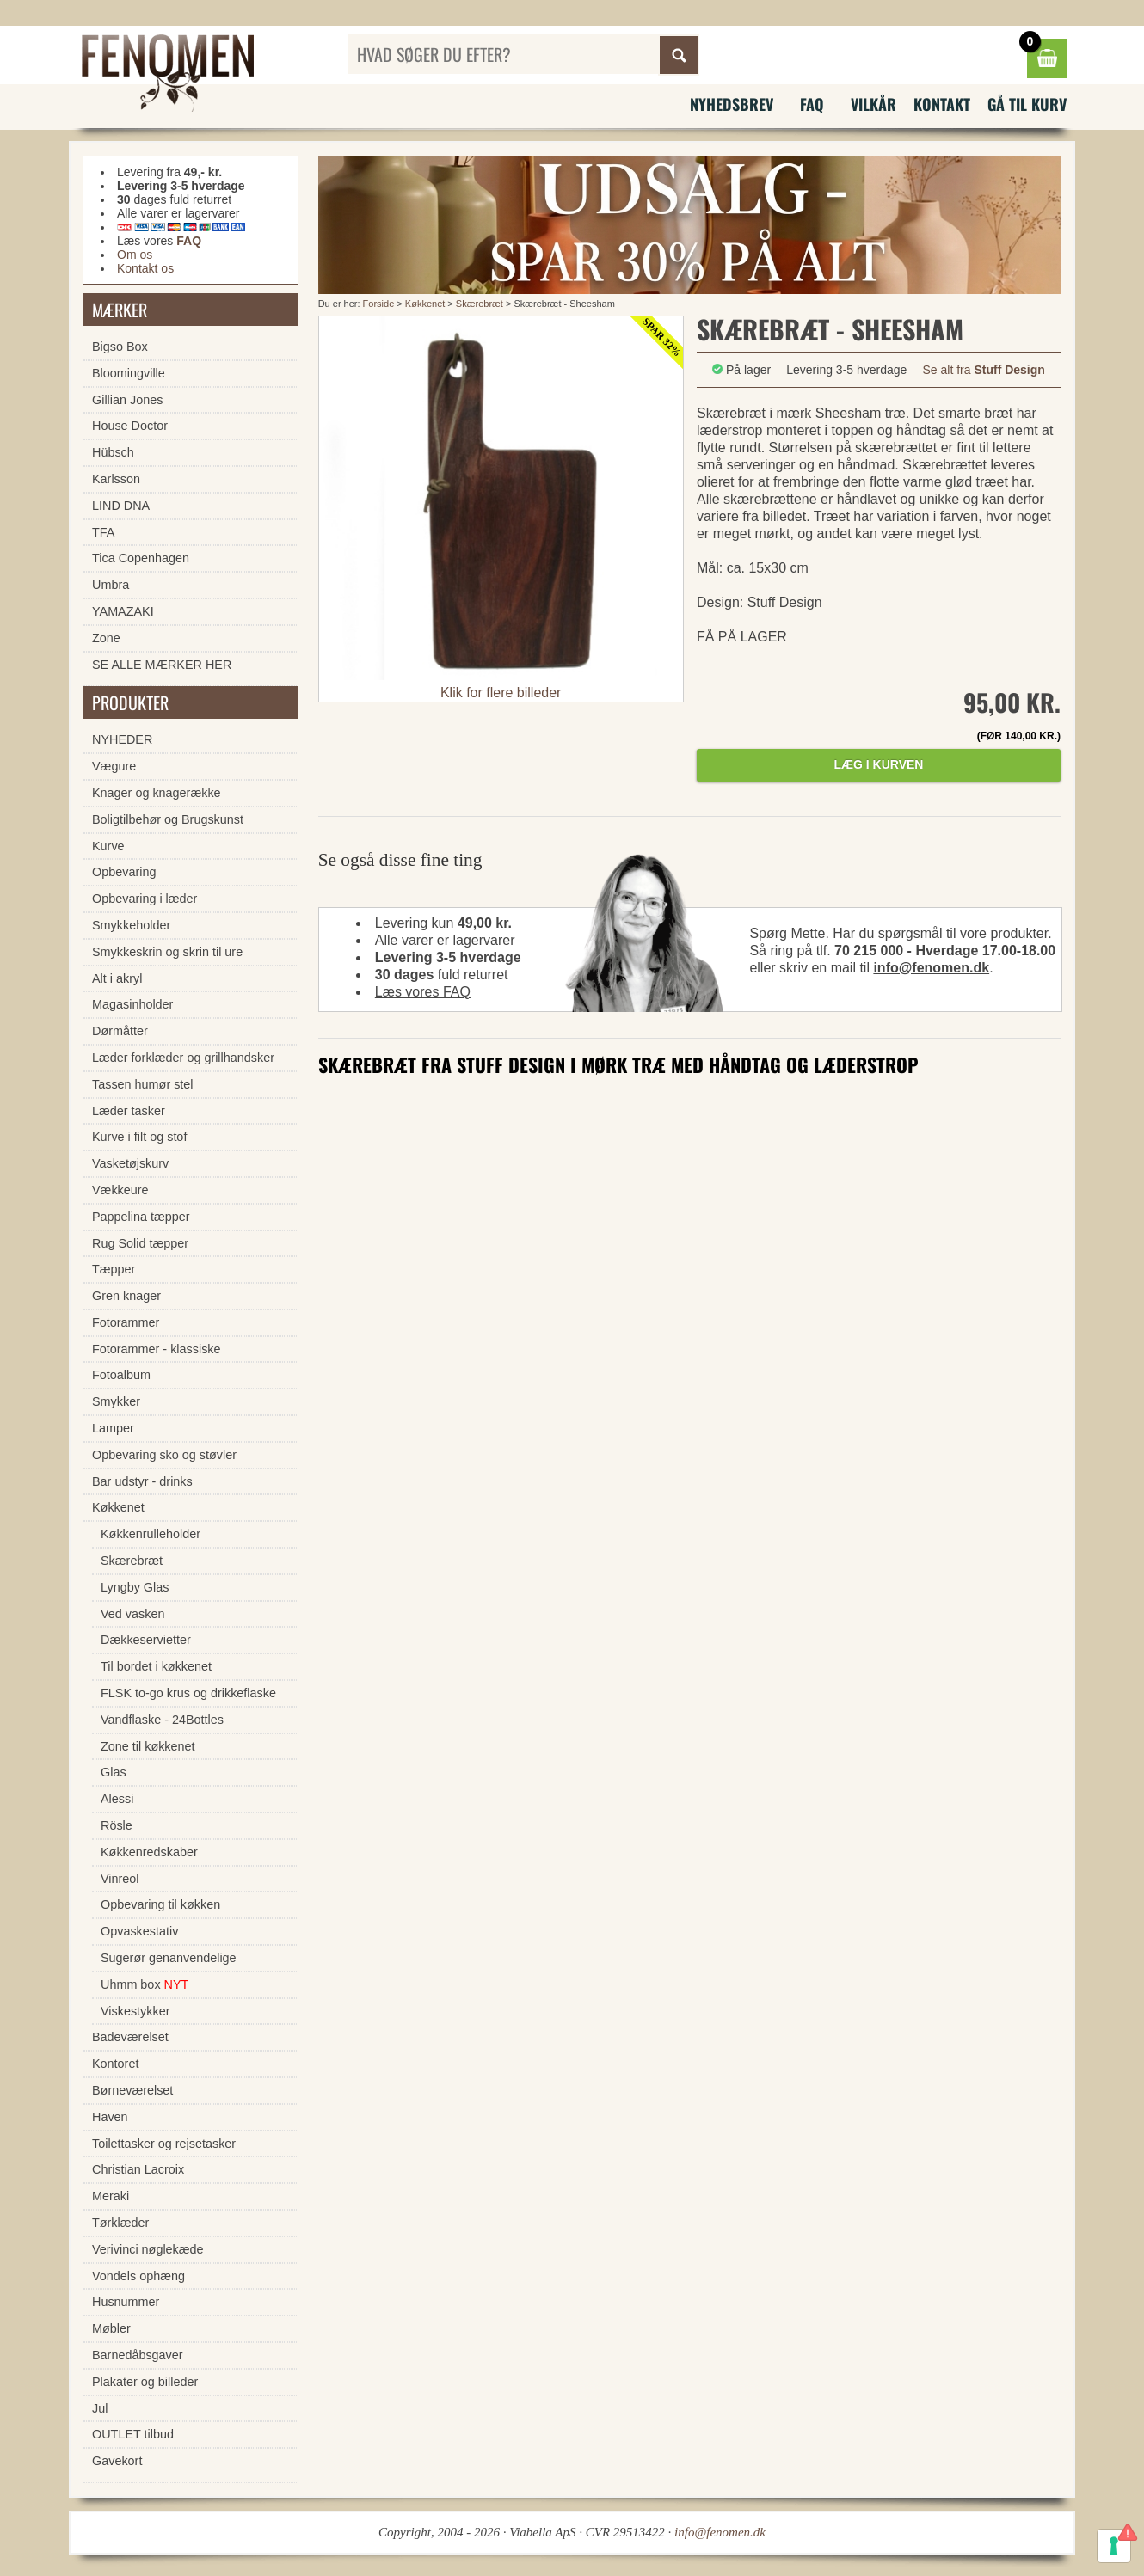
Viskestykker (135, 2011)
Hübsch (113, 452)
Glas (113, 1772)
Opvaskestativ (139, 1931)
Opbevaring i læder (144, 898)
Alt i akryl (117, 978)
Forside (379, 303)
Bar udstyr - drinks (142, 1481)
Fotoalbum (121, 1375)
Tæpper (113, 1269)
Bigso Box (120, 346)
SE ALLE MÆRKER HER (161, 665)
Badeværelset (130, 2037)
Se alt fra (984, 370)
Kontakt (941, 104)
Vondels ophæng (138, 2276)
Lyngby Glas (135, 1587)
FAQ (812, 104)
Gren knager (126, 1296)
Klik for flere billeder (501, 692)
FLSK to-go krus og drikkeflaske (188, 1693)
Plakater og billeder (145, 2382)
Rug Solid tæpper (140, 1243)
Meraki (110, 2196)
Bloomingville (128, 373)
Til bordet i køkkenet (156, 1666)
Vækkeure (120, 1190)
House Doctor (130, 425)
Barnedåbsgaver (137, 2355)
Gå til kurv (1027, 104)
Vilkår (873, 104)
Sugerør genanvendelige (169, 1958)
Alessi (117, 1799)
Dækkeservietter (146, 1640)
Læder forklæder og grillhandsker (183, 1057)
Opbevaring (124, 872)
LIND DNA (121, 505)
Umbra (110, 585)
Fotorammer (125, 1322)
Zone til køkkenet (148, 1746)
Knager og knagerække (156, 793)
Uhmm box (144, 1984)
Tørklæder (120, 2222)
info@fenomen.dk (931, 967)
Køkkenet (425, 303)
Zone (106, 638)
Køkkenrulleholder (150, 1534)
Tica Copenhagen (140, 558)
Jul (100, 2408)
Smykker (116, 1401)
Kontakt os (145, 268)
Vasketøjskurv (130, 1163)
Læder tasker (128, 1111)
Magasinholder (132, 1004)
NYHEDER (122, 739)
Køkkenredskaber (149, 1852)
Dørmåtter (120, 1031)
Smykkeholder (131, 925)
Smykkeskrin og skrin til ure (167, 952)
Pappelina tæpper (141, 1217)
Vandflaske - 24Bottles (162, 1720)
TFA (103, 532)
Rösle (116, 1825)
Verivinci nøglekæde (148, 2249)
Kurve (108, 846)
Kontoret (115, 2063)
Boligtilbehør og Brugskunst (167, 819)
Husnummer (125, 2302)
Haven (110, 2117)
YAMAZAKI (123, 611)
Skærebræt (479, 303)
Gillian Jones (127, 400)
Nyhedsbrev (731, 104)
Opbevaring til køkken (160, 1904)
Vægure (114, 766)
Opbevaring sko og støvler (164, 1455)
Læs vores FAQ (423, 991)
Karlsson (116, 479)
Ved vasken (132, 1614)
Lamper (113, 1428)
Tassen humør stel (143, 1084)
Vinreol (120, 1879)
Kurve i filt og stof (139, 1137)
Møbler (111, 2328)
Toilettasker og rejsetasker (164, 2143)
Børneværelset (132, 2090)
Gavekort (117, 2461)
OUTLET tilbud (133, 2434)
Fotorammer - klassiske (156, 1349)
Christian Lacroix (138, 2169)
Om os (134, 254)
